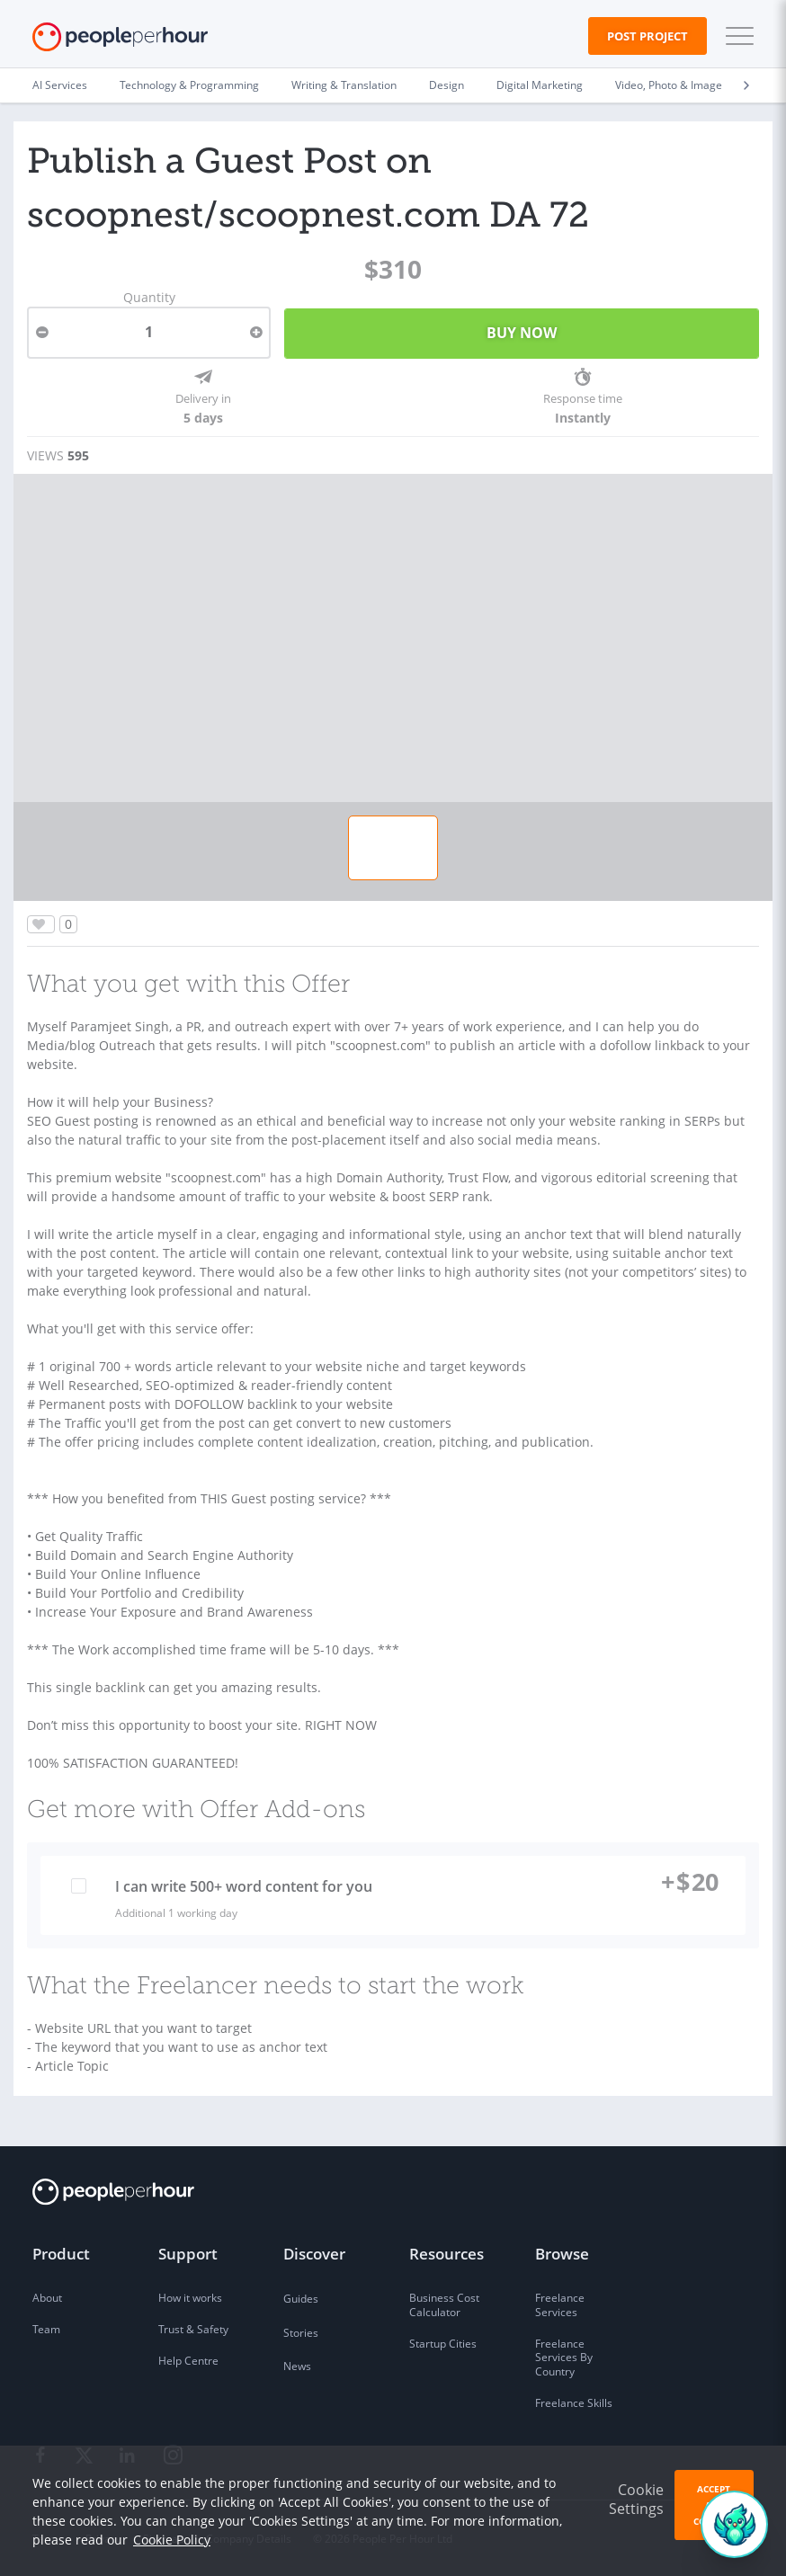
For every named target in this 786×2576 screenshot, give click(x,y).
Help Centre (188, 2360)
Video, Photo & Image (668, 85)
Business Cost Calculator (444, 2305)
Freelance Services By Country (564, 2357)
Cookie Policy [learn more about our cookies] (171, 2539)
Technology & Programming (189, 85)
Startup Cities (443, 2343)
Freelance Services (560, 2305)
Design (446, 85)
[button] (736, 36)
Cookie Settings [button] (636, 2499)
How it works (190, 2297)
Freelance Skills (573, 2403)
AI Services (59, 85)
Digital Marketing (539, 85)
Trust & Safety (193, 2329)
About (47, 2297)
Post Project (647, 36)
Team (46, 2329)
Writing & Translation (344, 85)
